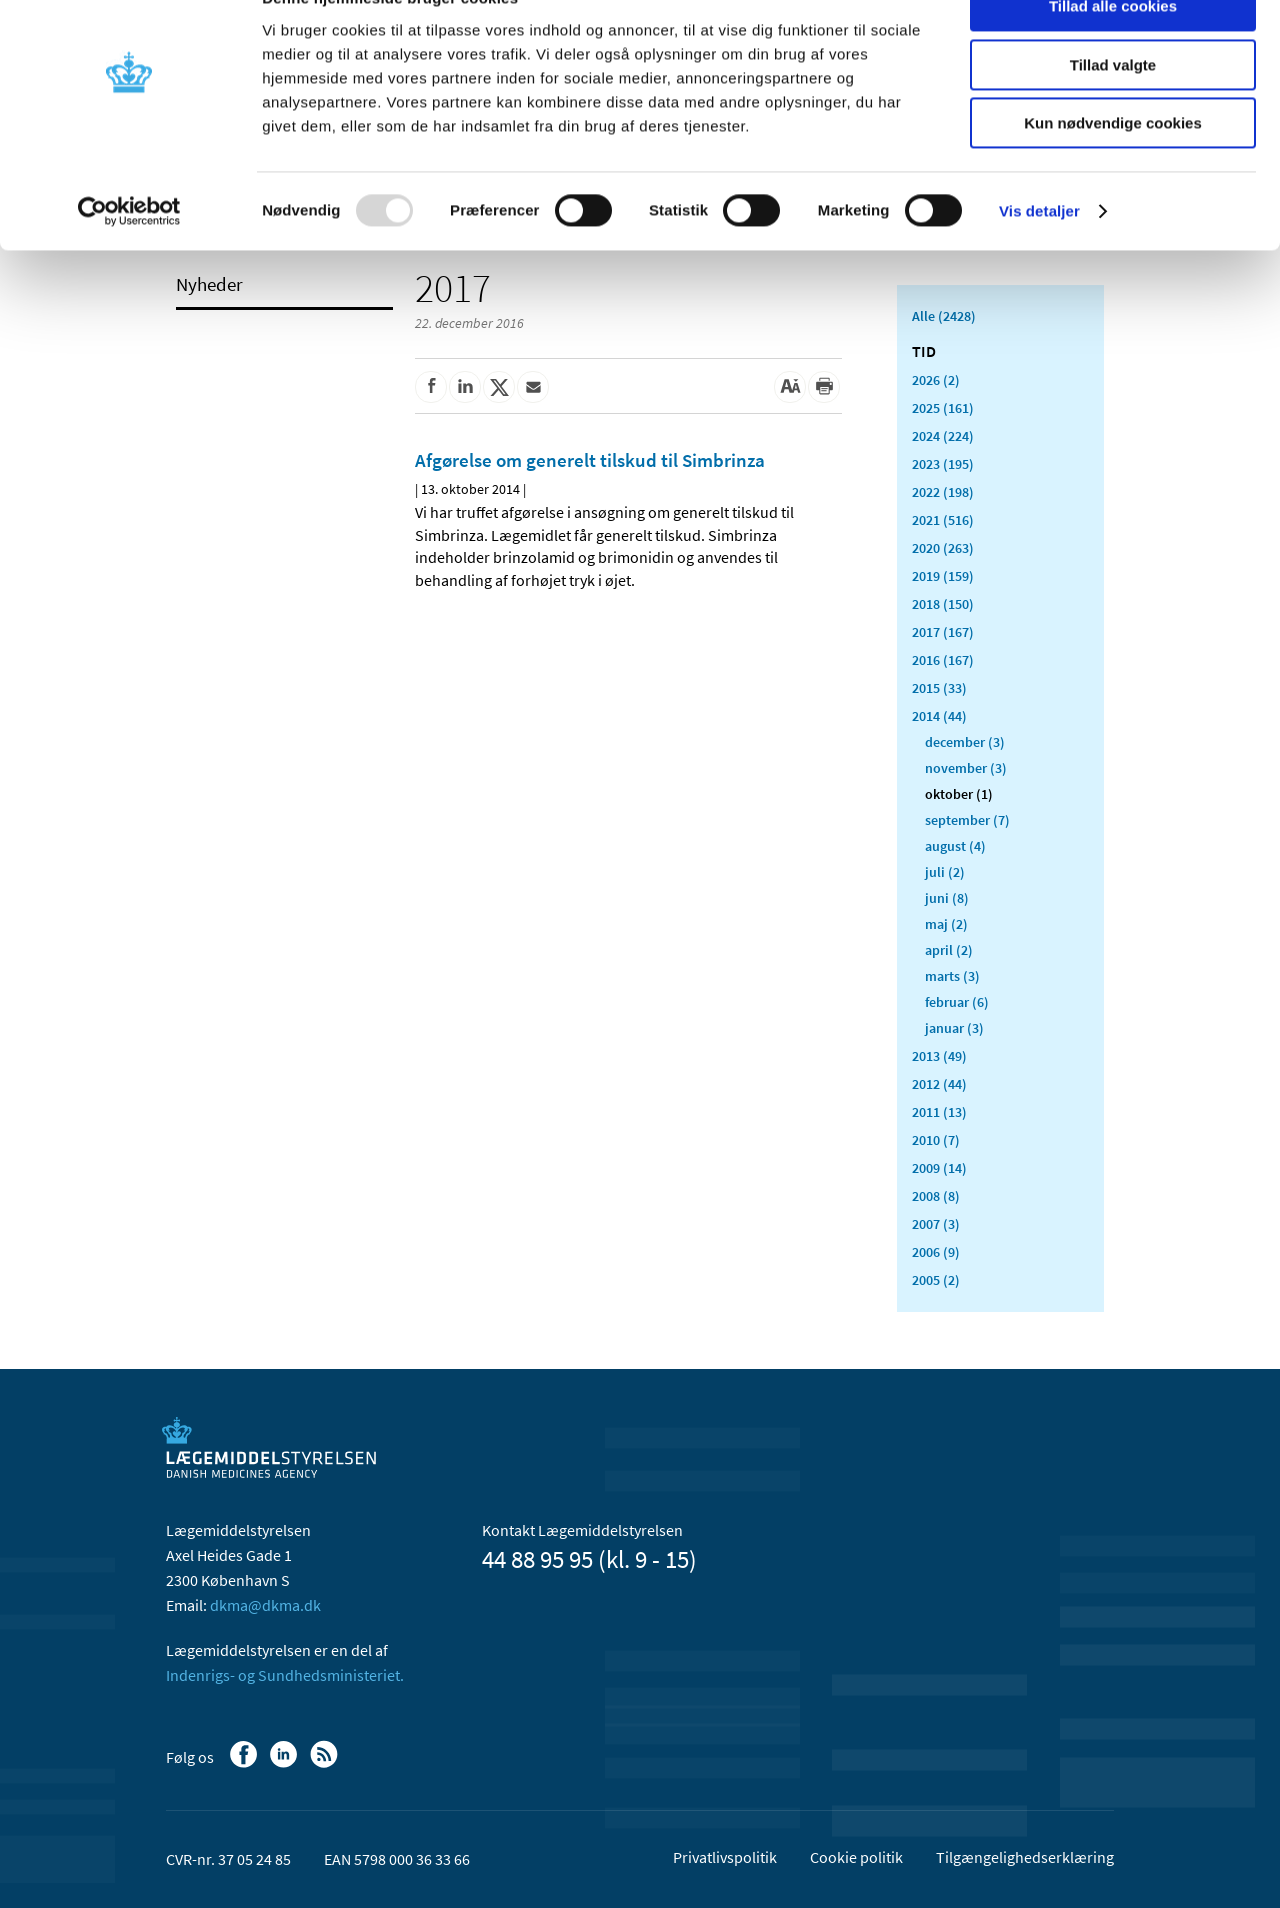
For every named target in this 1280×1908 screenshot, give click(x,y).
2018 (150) (943, 604)
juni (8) (947, 898)
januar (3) (954, 1028)
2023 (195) (943, 464)
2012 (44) (939, 1084)
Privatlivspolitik (725, 1857)
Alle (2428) (944, 316)
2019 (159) (943, 576)
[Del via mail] (533, 387)
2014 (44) (939, 716)
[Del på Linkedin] (465, 387)
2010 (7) (936, 1140)
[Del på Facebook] (431, 387)
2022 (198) (943, 492)
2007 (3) (936, 1224)
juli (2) (945, 872)
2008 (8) (936, 1196)
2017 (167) (943, 632)
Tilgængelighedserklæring (1025, 1857)
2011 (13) (939, 1112)
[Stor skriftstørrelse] (790, 387)
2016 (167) (943, 660)
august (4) (955, 846)
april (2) (949, 950)
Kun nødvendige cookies (1113, 166)
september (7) (967, 820)
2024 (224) (943, 436)
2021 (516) (943, 520)
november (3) (966, 768)
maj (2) (946, 924)
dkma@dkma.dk (265, 1605)
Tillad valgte (1113, 108)
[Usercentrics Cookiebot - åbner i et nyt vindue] (129, 255)
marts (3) (952, 976)
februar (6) (957, 1002)
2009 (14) (939, 1168)
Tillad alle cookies (1113, 49)
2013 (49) (939, 1056)
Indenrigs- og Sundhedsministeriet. (285, 1675)
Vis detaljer (1039, 254)
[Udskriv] (824, 387)
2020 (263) (943, 548)
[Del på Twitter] (499, 387)
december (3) (965, 742)
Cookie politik (856, 1857)
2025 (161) (943, 408)
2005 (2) (936, 1280)
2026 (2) (936, 380)
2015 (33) (939, 688)
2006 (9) (936, 1252)
